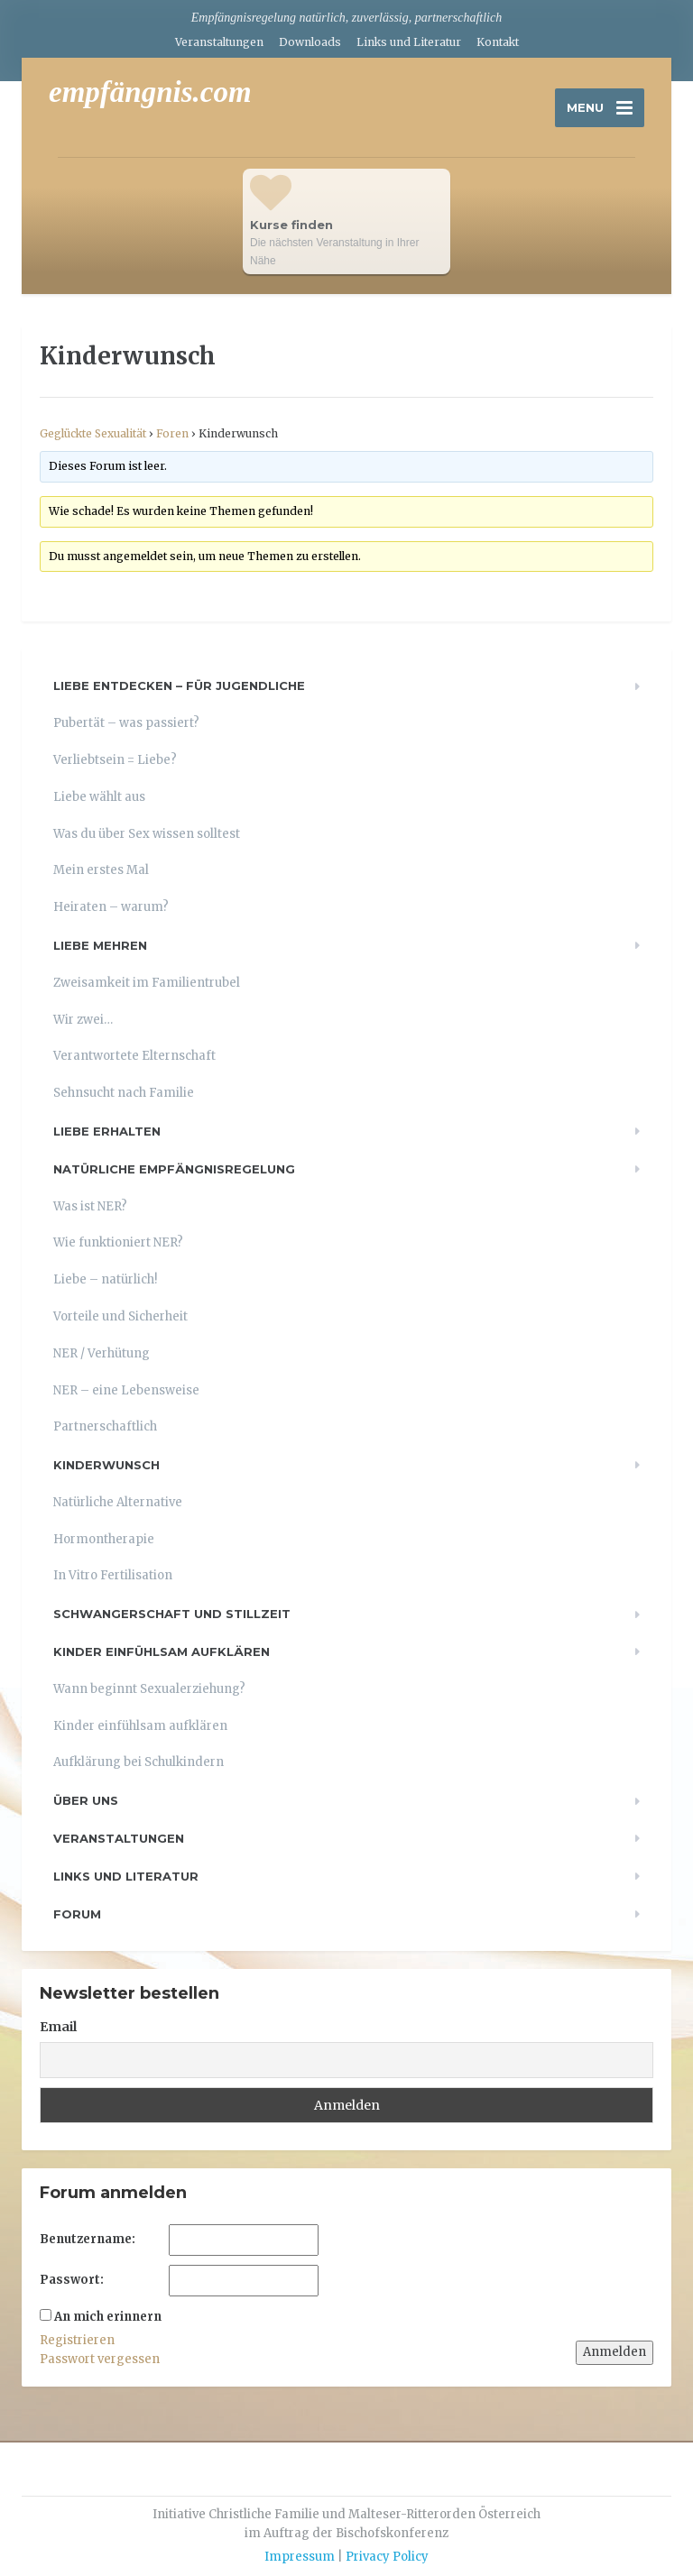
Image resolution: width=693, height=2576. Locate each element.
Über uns (85, 1800)
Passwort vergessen (100, 2359)
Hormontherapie (103, 1539)
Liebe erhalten (107, 1131)
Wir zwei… (83, 1019)
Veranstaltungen (219, 42)
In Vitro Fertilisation (112, 1575)
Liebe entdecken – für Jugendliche (179, 685)
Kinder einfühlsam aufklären (161, 1651)
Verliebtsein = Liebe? (115, 760)
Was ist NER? (90, 1206)
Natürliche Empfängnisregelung (174, 1169)
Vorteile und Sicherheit (120, 1316)
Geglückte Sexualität (93, 433)
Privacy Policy (387, 2556)
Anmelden (614, 2352)
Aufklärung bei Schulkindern (138, 1762)
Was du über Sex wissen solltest (146, 834)
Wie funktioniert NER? (118, 1242)
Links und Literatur (408, 42)
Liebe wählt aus (99, 797)
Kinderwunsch (106, 1465)
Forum (77, 1914)
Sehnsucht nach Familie (123, 1092)
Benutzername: (87, 2239)
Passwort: (72, 2279)
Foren (172, 433)
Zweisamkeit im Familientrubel (146, 982)
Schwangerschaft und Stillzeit (172, 1613)
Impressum (299, 2556)
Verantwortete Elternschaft (134, 1055)
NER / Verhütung (101, 1353)
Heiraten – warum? (111, 907)
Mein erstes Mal (101, 870)
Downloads (310, 42)
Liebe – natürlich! (105, 1279)
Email (58, 2027)
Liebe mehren (100, 945)
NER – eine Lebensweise (126, 1390)
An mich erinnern (108, 2316)
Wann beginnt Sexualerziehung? (149, 1689)
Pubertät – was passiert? (126, 723)
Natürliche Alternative (117, 1502)
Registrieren (77, 2340)
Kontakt (497, 42)
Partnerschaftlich (105, 1426)
